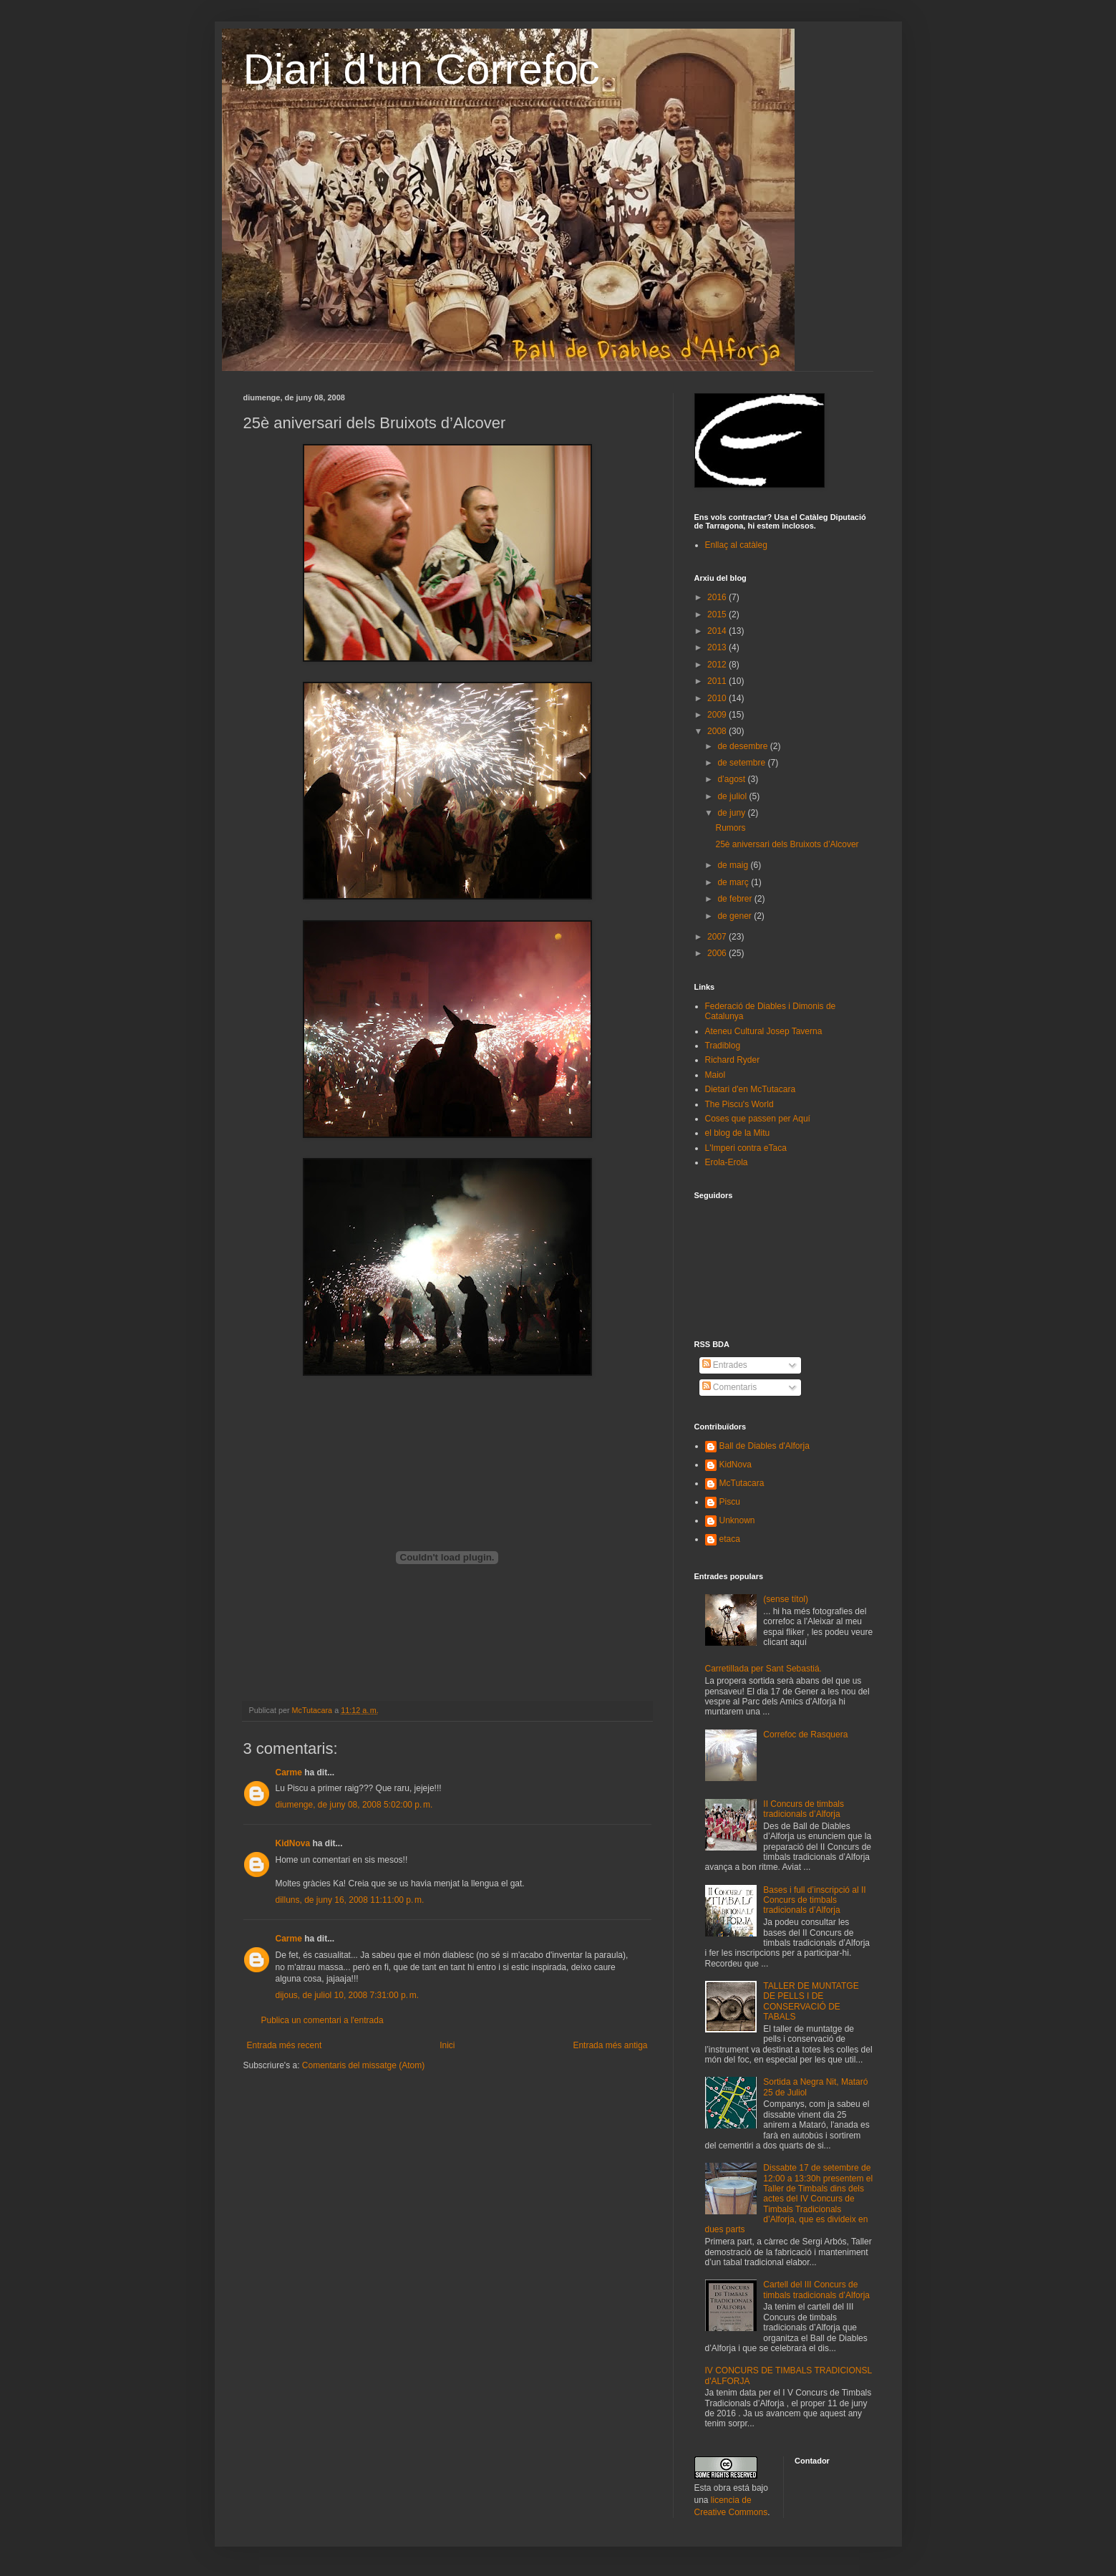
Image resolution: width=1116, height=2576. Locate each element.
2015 (718, 614)
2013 (718, 647)
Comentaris (729, 1387)
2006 (718, 953)
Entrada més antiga (610, 2045)
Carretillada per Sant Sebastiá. (763, 1669)
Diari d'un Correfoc (421, 69)
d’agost (732, 779)
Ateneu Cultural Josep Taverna (764, 1031)
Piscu (729, 1502)
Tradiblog (723, 1046)
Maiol (715, 1075)
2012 (718, 665)
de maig (733, 865)
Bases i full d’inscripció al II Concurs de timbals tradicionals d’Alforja (814, 1900)
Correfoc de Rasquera (805, 1735)
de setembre (742, 763)
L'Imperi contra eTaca (746, 1148)
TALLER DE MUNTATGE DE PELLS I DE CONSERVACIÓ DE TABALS (810, 2001)
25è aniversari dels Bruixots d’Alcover (786, 844)
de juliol (733, 796)
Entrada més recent (284, 2045)
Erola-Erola (726, 1162)
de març (734, 882)
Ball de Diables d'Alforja (764, 1446)
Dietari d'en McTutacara (750, 1089)
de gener (735, 916)
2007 (718, 937)
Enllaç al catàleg (736, 545)
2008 (718, 731)
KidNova (293, 1843)
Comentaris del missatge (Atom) (363, 2065)
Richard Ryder (732, 1060)
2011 (718, 681)
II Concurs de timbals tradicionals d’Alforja (803, 1809)
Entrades (724, 1365)
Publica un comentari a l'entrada (322, 2020)
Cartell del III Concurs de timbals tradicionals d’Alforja (816, 2290)
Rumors (730, 828)
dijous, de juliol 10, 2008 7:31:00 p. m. (347, 1995)
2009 (718, 715)
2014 (718, 631)
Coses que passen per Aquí (757, 1119)
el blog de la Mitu (737, 1133)
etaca (729, 1539)
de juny (732, 813)
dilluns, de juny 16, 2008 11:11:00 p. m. (350, 1900)
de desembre (743, 746)
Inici (447, 2045)
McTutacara (742, 1483)
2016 (718, 597)
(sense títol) (785, 1599)
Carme (289, 1772)
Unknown (737, 1520)
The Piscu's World (739, 1104)
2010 (718, 698)
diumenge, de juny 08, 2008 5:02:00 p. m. (354, 1805)
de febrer (735, 899)
